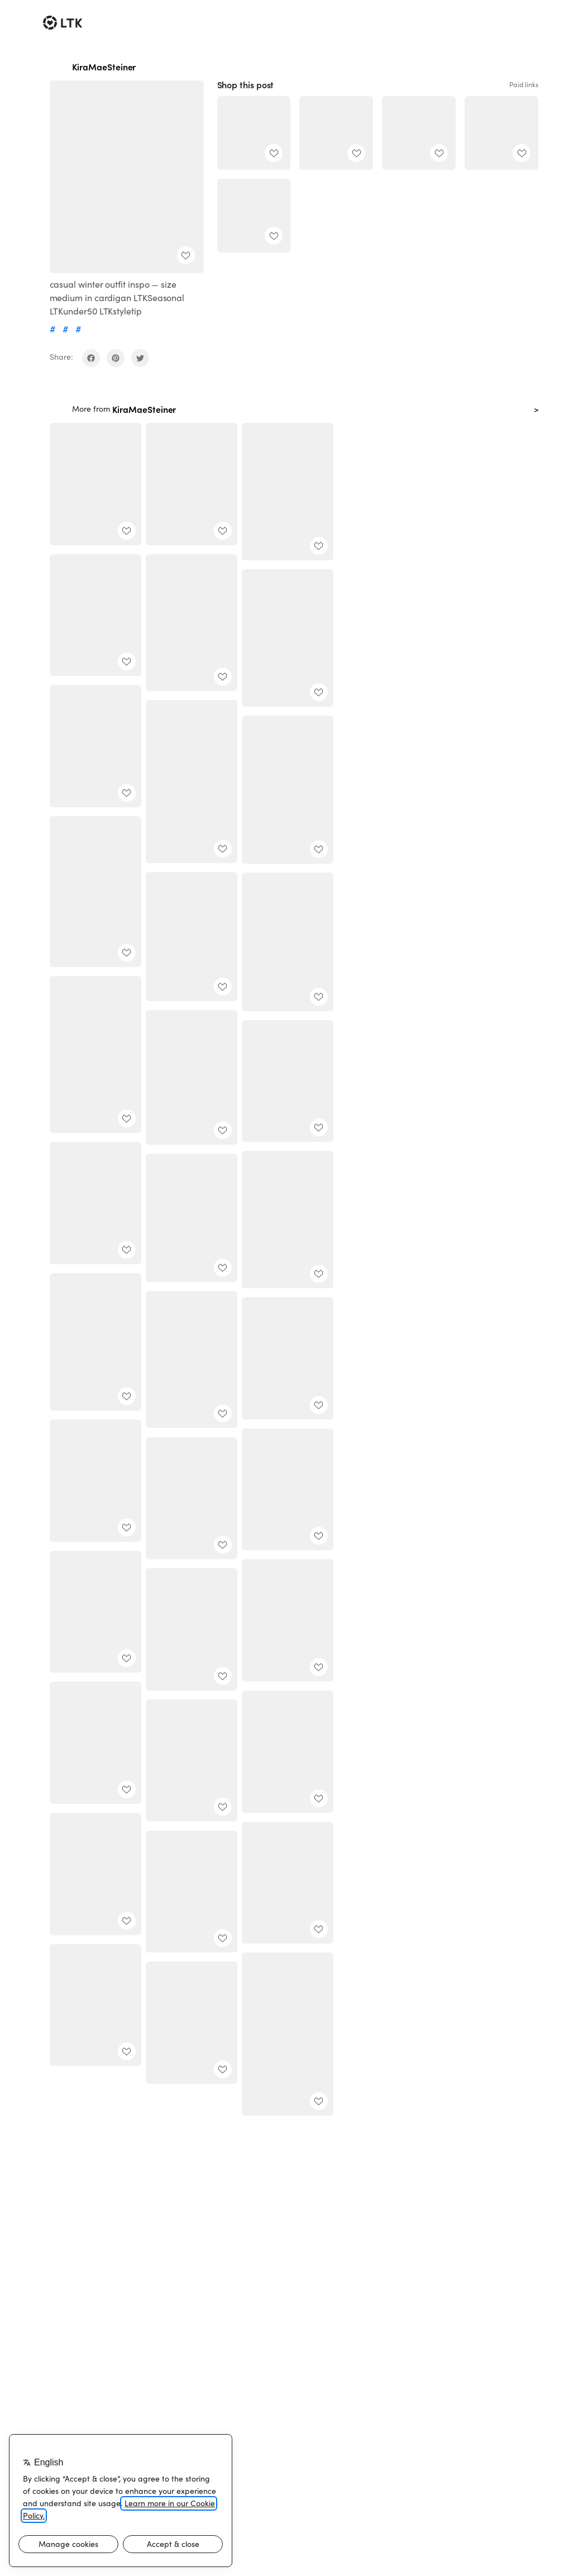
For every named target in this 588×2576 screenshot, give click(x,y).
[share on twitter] (140, 358)
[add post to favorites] (186, 255)
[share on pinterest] (116, 358)
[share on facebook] (91, 358)
